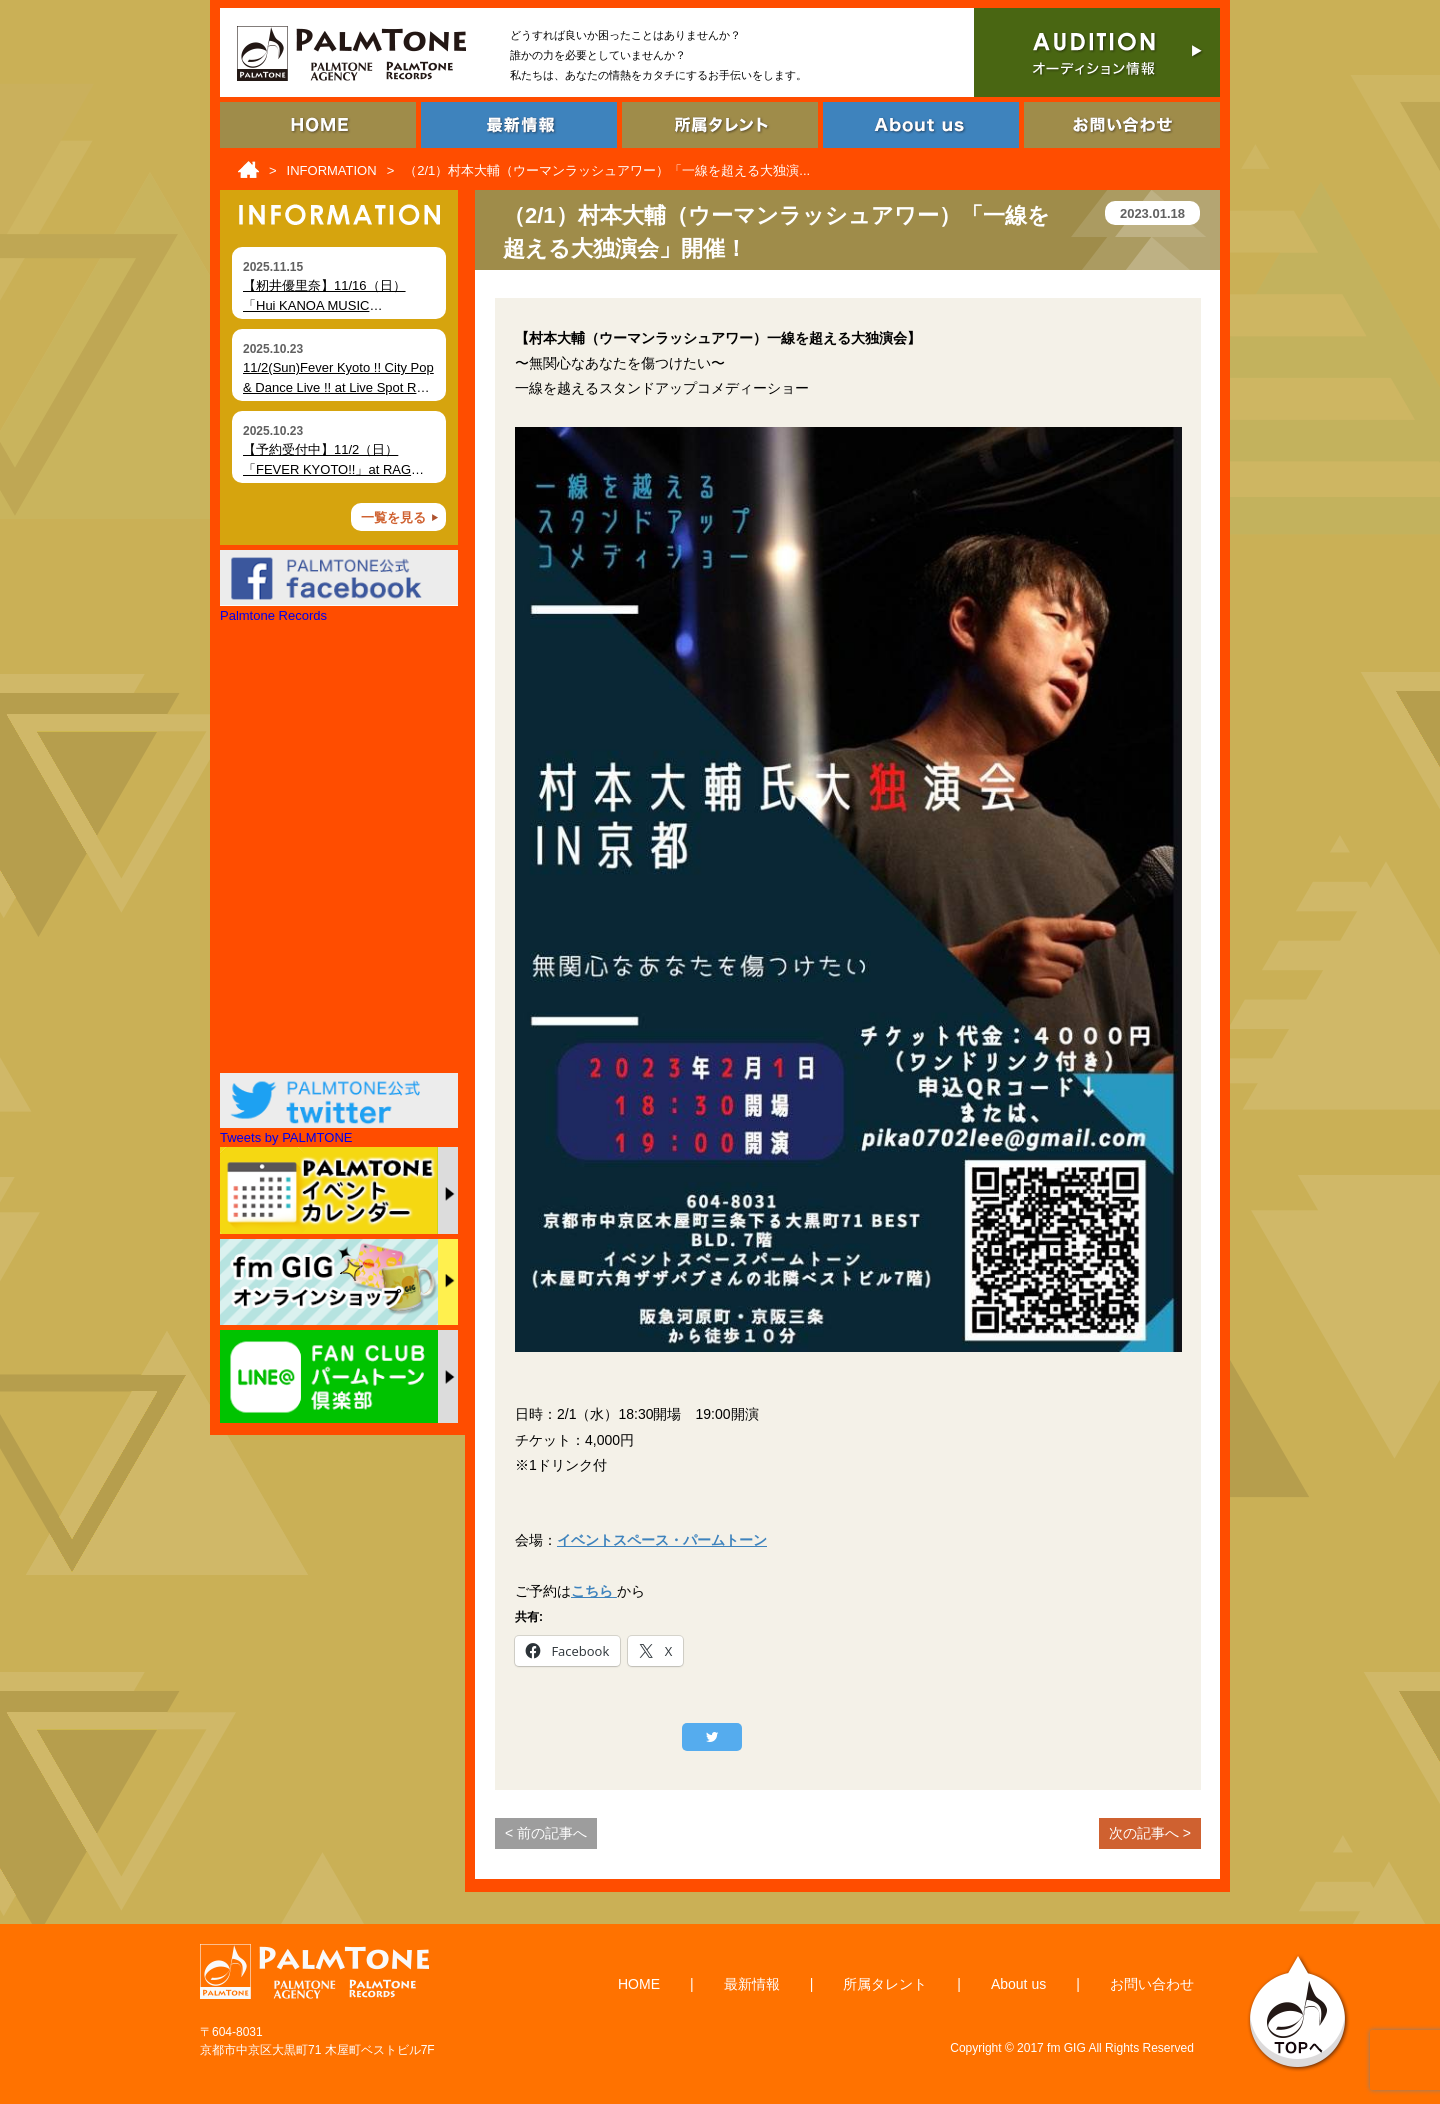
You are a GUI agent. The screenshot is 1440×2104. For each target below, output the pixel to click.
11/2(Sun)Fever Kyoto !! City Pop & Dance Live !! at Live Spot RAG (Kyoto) (339, 387)
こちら (594, 1591)
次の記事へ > (1150, 1833)
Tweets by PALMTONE (286, 1137)
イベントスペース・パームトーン (662, 1540)
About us (1018, 1984)
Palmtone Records (273, 615)
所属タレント (885, 1984)
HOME (639, 1984)
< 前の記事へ (546, 1833)
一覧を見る (393, 517)
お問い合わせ (1152, 1984)
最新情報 (752, 1984)
